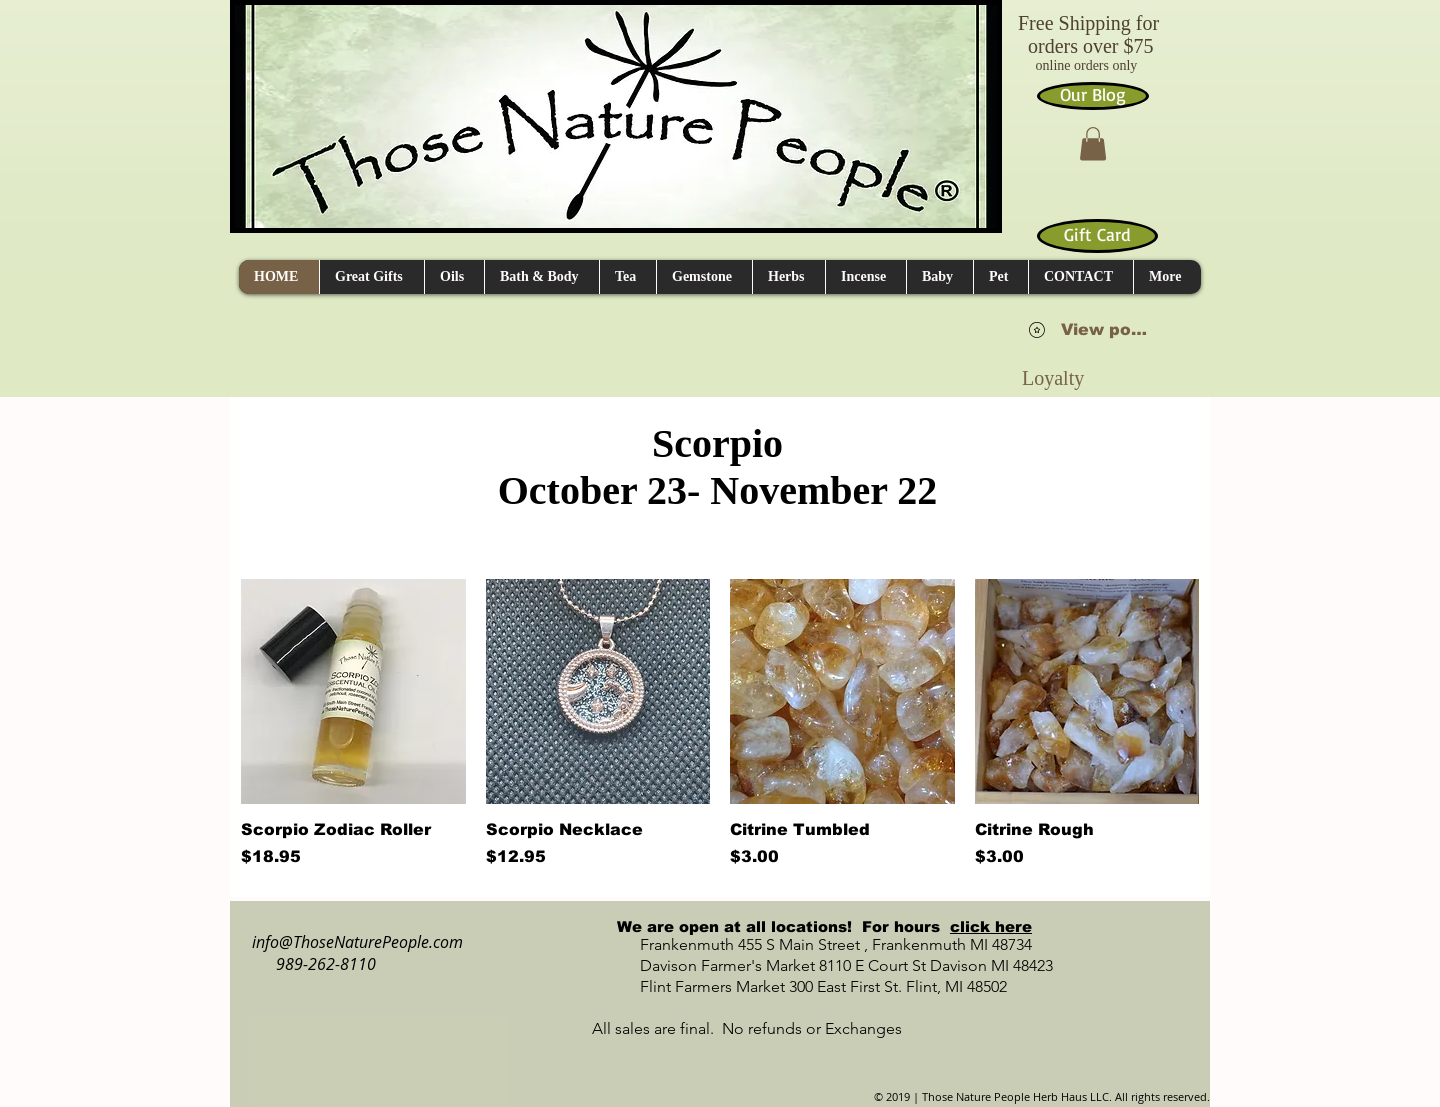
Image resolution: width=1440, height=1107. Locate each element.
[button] (1093, 143)
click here (991, 926)
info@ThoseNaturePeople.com (349, 942)
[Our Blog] (1093, 96)
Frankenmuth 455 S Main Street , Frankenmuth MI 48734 (814, 944)
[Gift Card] (1097, 236)
